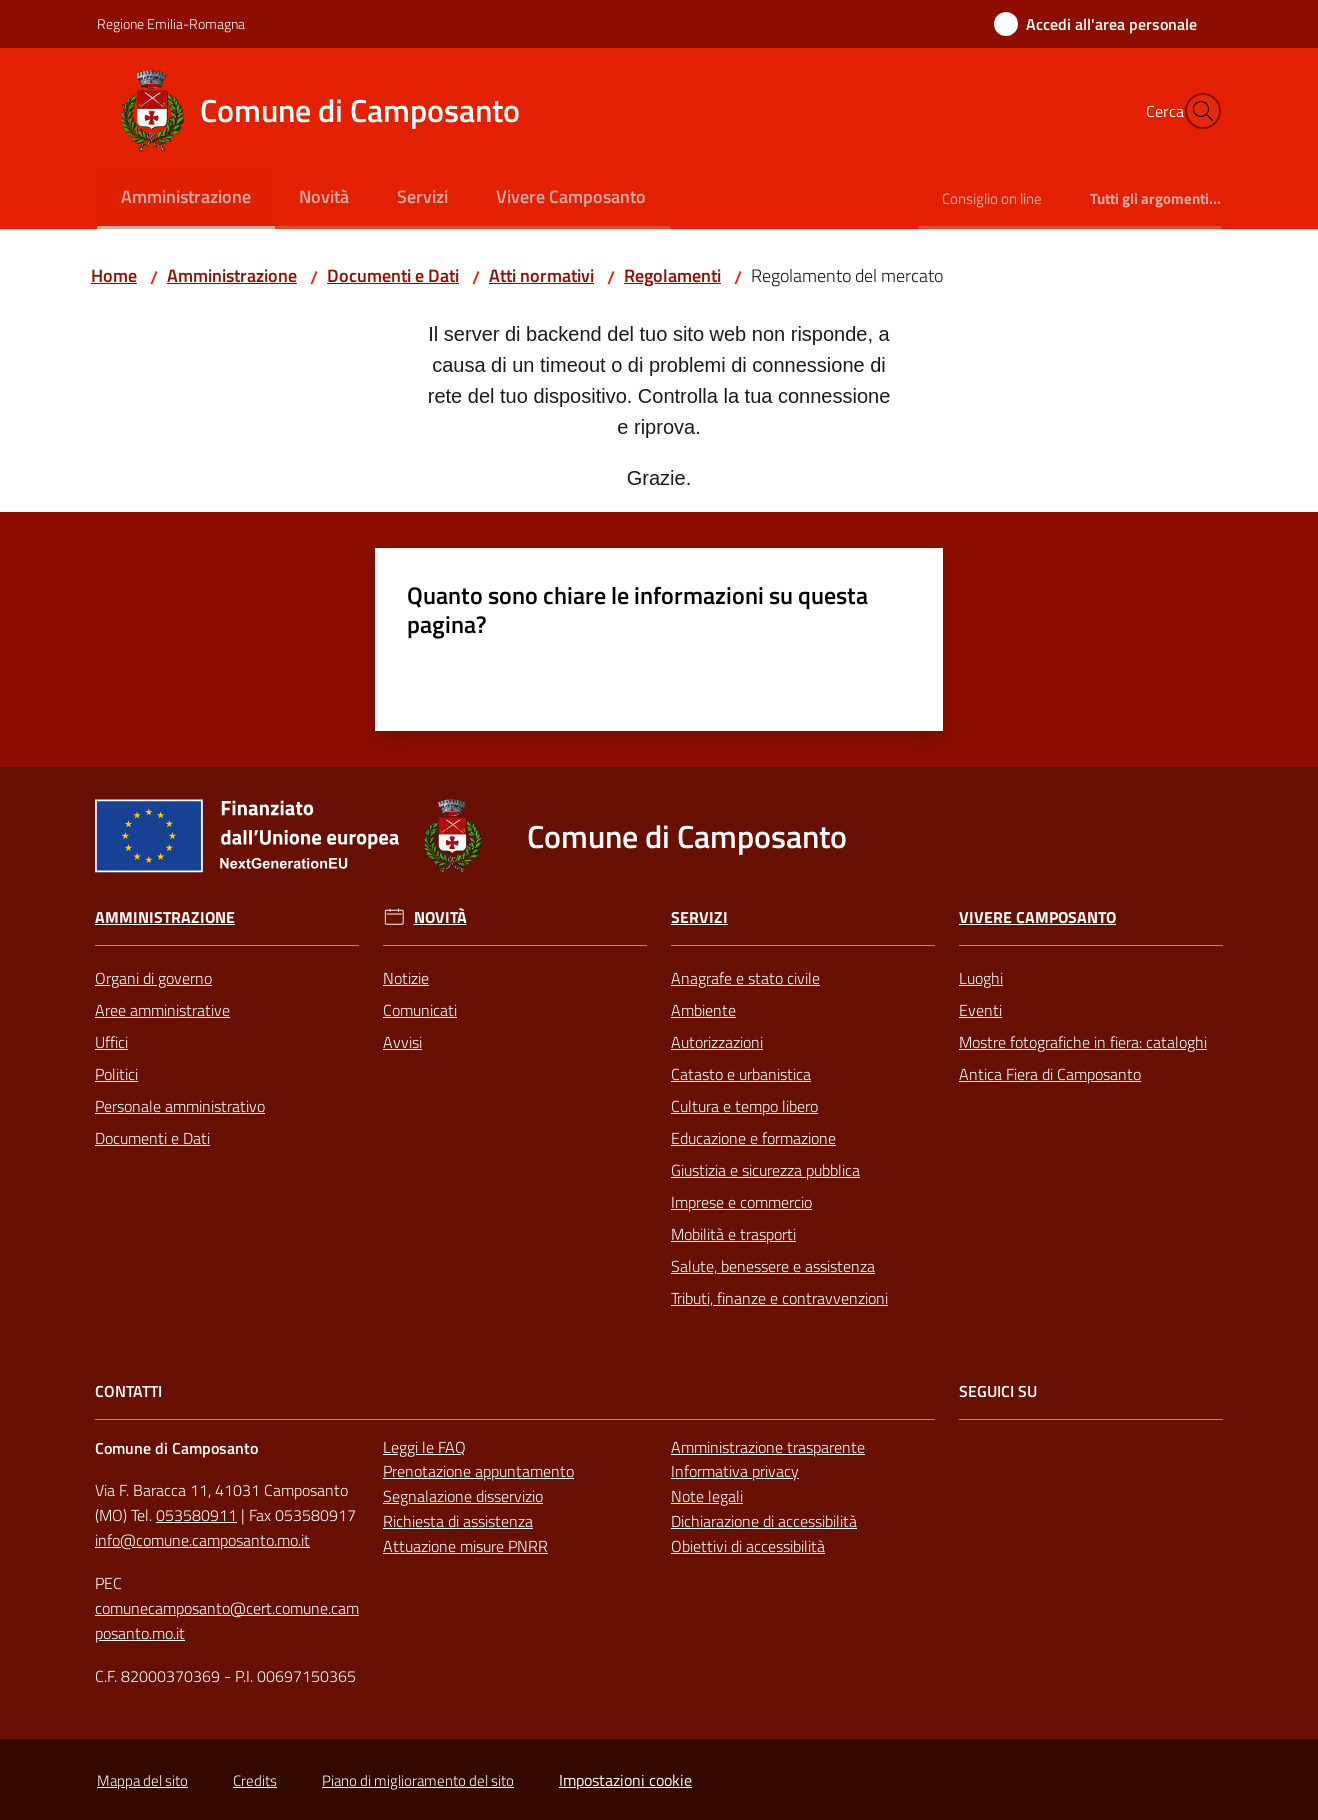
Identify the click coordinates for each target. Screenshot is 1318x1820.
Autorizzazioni (717, 1042)
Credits (255, 1780)
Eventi (980, 1010)
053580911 (196, 1515)
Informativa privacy (735, 1471)
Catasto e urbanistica (741, 1074)
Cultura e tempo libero (744, 1106)
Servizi (699, 917)
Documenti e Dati (393, 275)
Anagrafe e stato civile (745, 978)
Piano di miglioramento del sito (418, 1780)
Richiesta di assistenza (458, 1521)
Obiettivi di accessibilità (748, 1546)
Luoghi (981, 978)
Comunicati (420, 1010)
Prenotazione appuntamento (478, 1471)
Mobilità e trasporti (733, 1234)
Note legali (707, 1496)
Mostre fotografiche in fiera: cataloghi (1083, 1042)
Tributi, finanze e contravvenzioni (779, 1298)
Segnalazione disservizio (463, 1496)
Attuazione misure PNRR (465, 1546)
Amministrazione (232, 275)
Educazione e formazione (753, 1138)
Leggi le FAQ (424, 1447)
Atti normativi (541, 275)
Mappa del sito (142, 1780)
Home (114, 275)
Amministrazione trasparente (768, 1447)
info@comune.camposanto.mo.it (202, 1540)
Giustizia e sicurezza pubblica (765, 1170)
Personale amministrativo (180, 1106)
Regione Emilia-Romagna (171, 23)
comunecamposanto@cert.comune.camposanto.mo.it (227, 1620)
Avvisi (402, 1042)
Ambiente (703, 1010)
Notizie (406, 978)
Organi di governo (153, 978)
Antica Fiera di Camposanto (1050, 1074)
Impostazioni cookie (625, 1780)
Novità (440, 917)
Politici (116, 1074)
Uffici (111, 1042)
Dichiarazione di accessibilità (764, 1521)
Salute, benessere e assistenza (773, 1266)
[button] (1197, 111)
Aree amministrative (162, 1010)
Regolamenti (672, 275)
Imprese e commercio (741, 1202)
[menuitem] (186, 198)
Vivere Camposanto (1037, 917)
